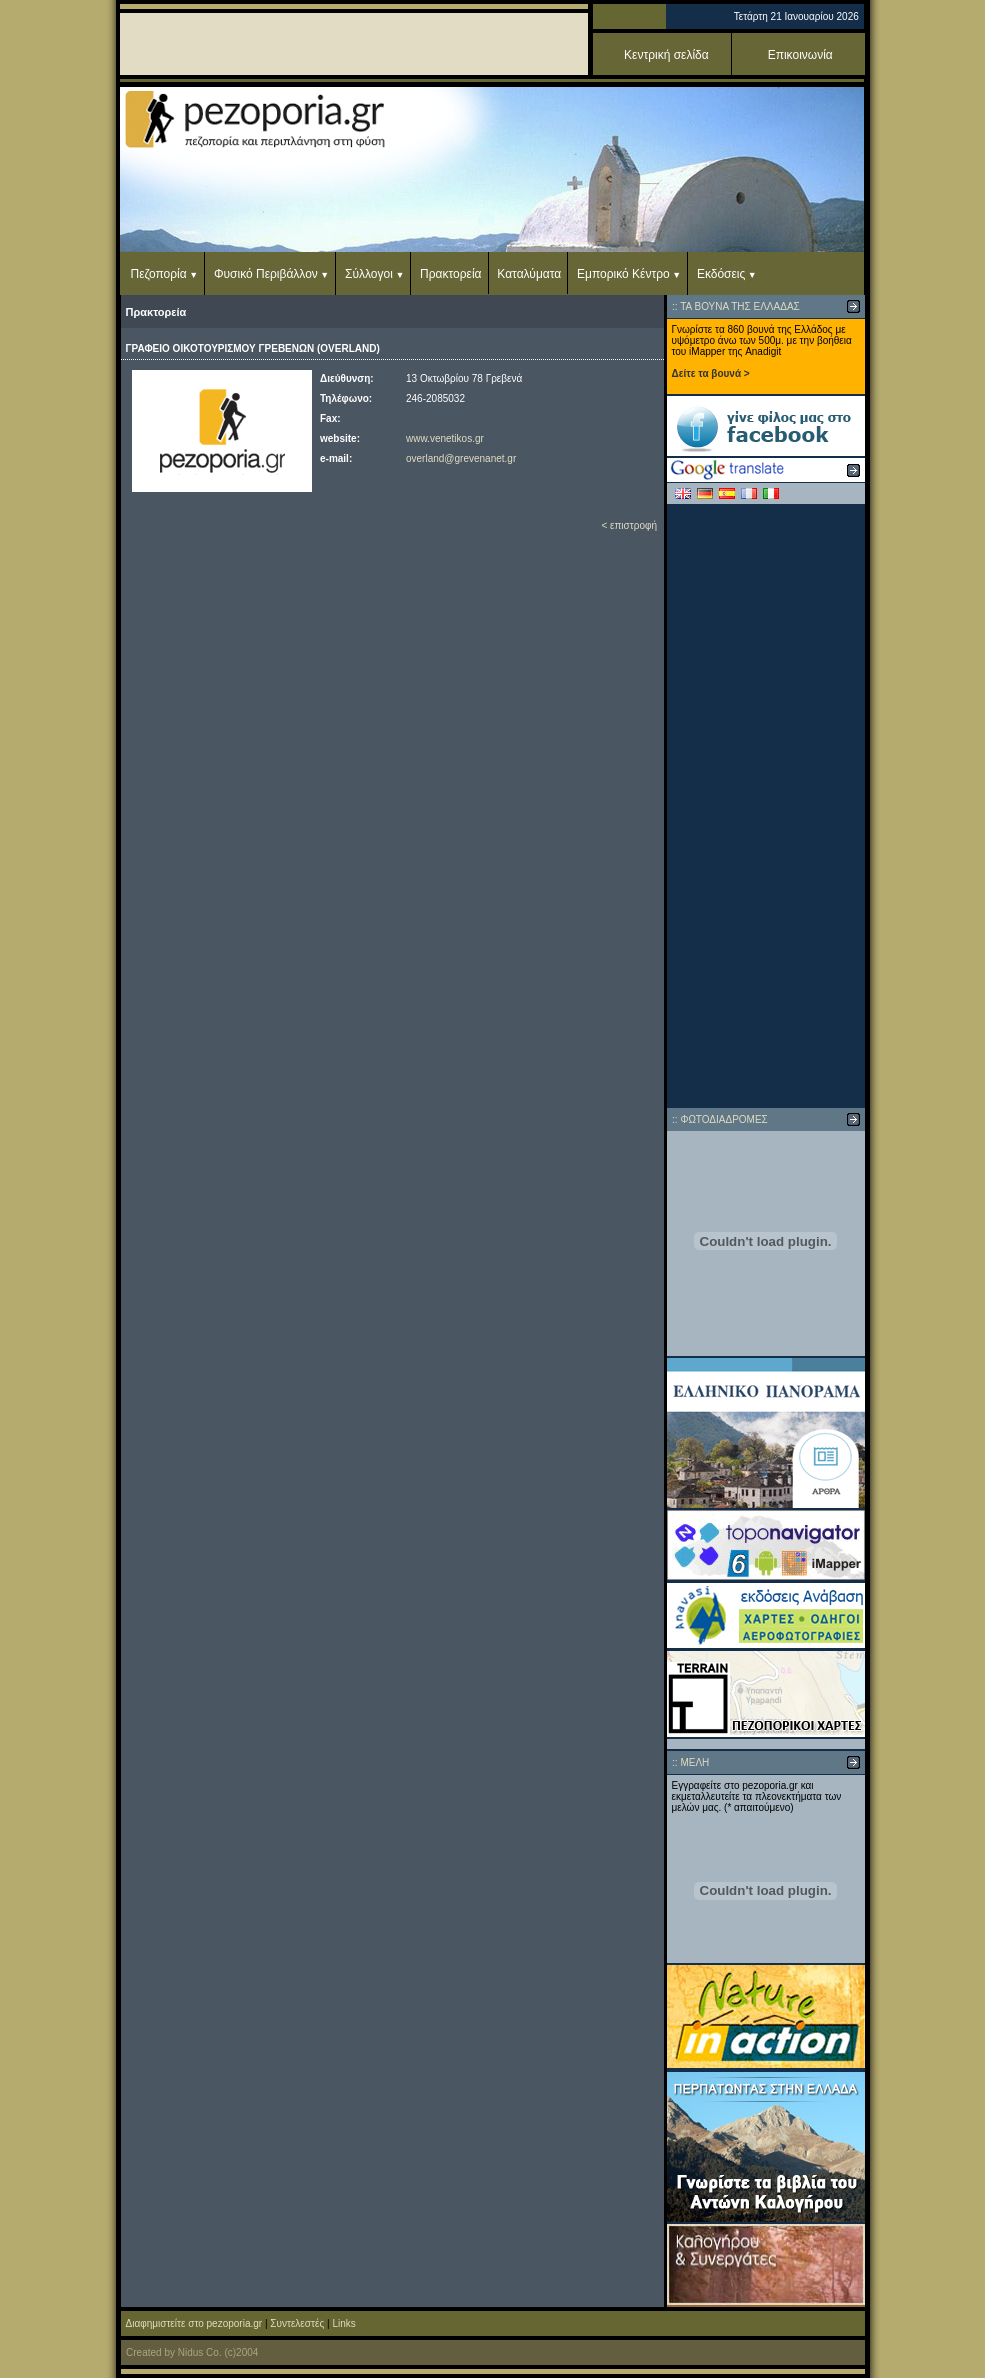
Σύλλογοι (369, 274)
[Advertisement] (766, 806)
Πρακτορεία (450, 274)
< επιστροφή (629, 525)
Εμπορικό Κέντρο (623, 274)
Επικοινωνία (800, 55)
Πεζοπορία (159, 274)
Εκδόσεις (721, 274)
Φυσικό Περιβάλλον (266, 274)
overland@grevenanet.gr (461, 458)
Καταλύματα (529, 274)
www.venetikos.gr (445, 438)
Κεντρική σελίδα (666, 55)
